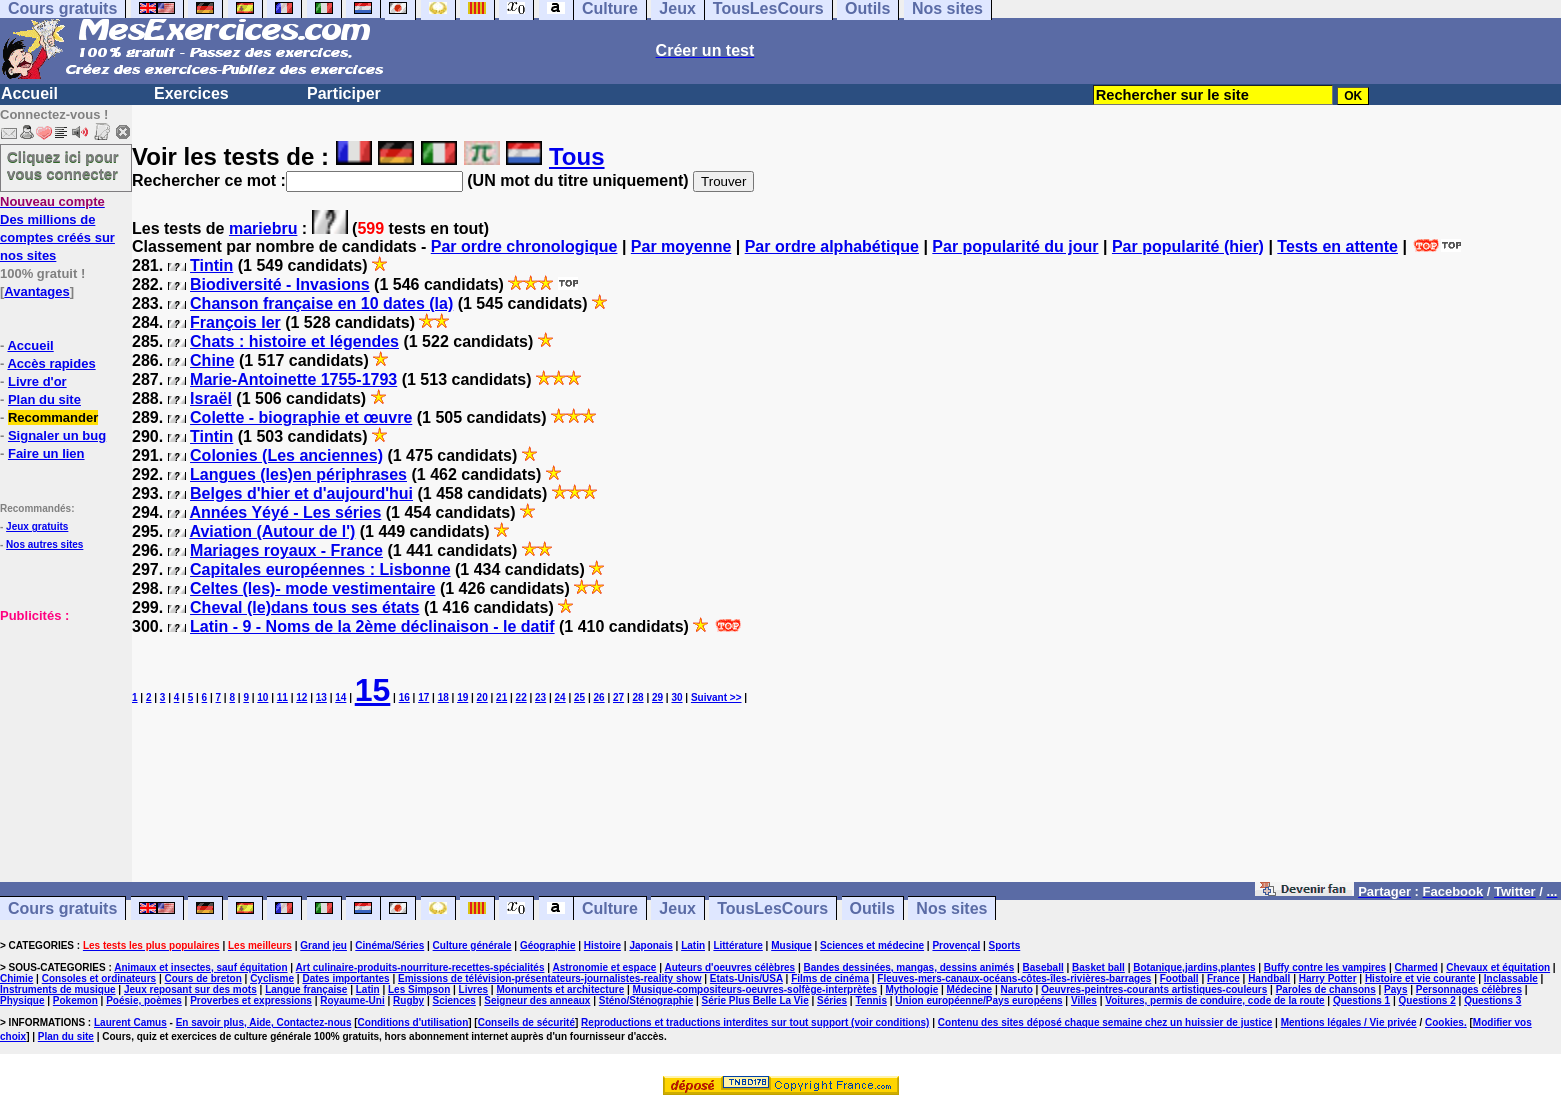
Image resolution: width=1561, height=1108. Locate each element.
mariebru (263, 228)
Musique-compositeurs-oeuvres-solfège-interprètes (755, 989)
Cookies (1444, 1022)
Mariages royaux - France (286, 550)
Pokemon (75, 1000)
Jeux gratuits (37, 526)
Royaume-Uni (352, 1000)
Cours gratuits (62, 908)
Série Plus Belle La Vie (755, 1000)
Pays (1395, 989)
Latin (693, 945)
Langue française (306, 989)
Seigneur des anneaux (537, 1000)
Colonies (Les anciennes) (286, 455)
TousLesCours (772, 908)
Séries (832, 1000)
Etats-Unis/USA (746, 978)
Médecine (970, 989)
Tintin (211, 265)
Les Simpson (419, 989)
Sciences (454, 1000)
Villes (1084, 1000)
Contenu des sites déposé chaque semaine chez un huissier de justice (1105, 1022)
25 (579, 697)
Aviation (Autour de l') (272, 531)
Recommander (53, 417)
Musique (791, 945)
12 (301, 697)
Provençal (956, 945)
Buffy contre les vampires (1325, 967)
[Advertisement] (60, 724)
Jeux (677, 908)
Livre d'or (37, 381)
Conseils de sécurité (526, 1022)
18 (443, 697)
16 (404, 697)
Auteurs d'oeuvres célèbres (729, 967)
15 (373, 690)
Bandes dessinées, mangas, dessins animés (909, 967)
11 (282, 697)
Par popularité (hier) (1188, 246)
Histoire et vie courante (1420, 978)
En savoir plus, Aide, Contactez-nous (264, 1022)
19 (462, 697)
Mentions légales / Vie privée (1349, 1022)
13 (321, 697)
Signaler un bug (57, 435)
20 (482, 697)
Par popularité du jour (1015, 246)
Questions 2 (1427, 1000)
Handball (1269, 978)
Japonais (650, 945)
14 (340, 697)
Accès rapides (51, 363)
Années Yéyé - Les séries (285, 512)
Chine (212, 360)
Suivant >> (716, 697)
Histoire (602, 945)
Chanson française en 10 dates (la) (321, 303)
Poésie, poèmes (144, 1000)
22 (521, 697)
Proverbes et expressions (251, 1000)
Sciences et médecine (872, 945)
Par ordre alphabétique (832, 246)
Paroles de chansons (1326, 989)
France (1223, 978)
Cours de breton (203, 978)
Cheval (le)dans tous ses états (304, 607)
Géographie (548, 945)
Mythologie (911, 989)
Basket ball (1098, 967)
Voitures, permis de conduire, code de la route (1214, 1000)
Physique (22, 1000)
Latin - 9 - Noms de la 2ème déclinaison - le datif (372, 626)
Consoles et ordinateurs (99, 978)
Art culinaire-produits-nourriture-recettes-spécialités (420, 967)
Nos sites (951, 908)
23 (540, 697)
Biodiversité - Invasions (280, 284)
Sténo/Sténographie (646, 1000)
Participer (344, 93)
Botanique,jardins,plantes (1194, 967)
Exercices (191, 93)
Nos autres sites (44, 544)
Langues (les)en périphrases (298, 474)
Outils (872, 908)
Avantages (36, 291)
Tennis (870, 1000)
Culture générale (472, 945)
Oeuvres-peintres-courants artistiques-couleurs (1154, 989)
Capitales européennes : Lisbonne (320, 569)
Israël (211, 398)
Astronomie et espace (604, 967)
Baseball (1043, 967)
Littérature (737, 945)
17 (423, 697)
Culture (610, 908)
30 (676, 697)
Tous (577, 156)
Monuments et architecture (560, 989)
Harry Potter (1328, 978)
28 (637, 697)
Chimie (16, 978)
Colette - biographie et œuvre (301, 417)
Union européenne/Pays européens (978, 1000)
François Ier (235, 322)
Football (1179, 978)
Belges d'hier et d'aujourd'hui (301, 493)
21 (501, 697)
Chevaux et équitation (1498, 967)
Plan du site (44, 399)
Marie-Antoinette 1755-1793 (293, 379)
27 (618, 697)
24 (560, 697)
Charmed (1415, 967)
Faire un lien (46, 453)
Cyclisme (272, 978)
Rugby (408, 1000)
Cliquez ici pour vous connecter (63, 165)
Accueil (29, 93)
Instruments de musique (58, 989)
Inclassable (1511, 978)
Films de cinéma (830, 978)
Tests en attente (1337, 246)
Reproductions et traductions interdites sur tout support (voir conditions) (755, 1022)
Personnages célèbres (1469, 989)
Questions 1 (1361, 1000)
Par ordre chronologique (524, 246)
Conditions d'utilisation (413, 1022)
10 (262, 697)
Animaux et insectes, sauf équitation (200, 967)
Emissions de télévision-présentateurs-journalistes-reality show (549, 978)
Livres (473, 989)
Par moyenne (681, 246)
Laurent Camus (130, 1022)
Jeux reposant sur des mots (190, 989)
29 (657, 697)
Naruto (1017, 989)
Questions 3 (1492, 1000)
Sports (1005, 945)
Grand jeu (323, 945)
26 (599, 697)
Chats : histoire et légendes (294, 341)
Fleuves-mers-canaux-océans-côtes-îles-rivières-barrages (1014, 978)
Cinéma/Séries (389, 945)
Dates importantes (345, 978)
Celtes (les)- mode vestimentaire (312, 588)
